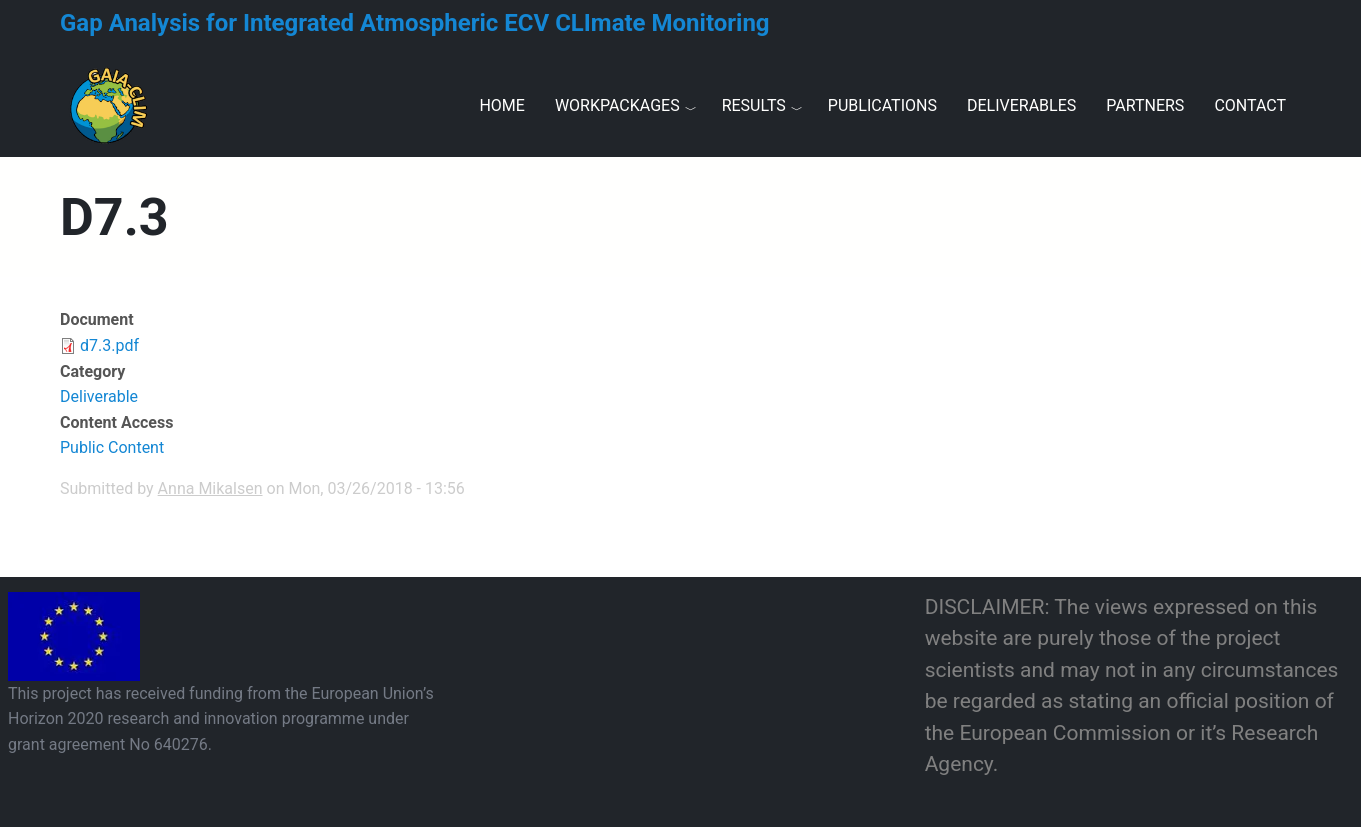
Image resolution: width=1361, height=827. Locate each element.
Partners (1145, 105)
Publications (882, 105)
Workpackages (617, 105)
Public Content (112, 447)
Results (754, 105)
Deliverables (1021, 105)
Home (501, 105)
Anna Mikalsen (210, 488)
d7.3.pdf (109, 345)
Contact (1250, 105)
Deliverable (99, 396)
